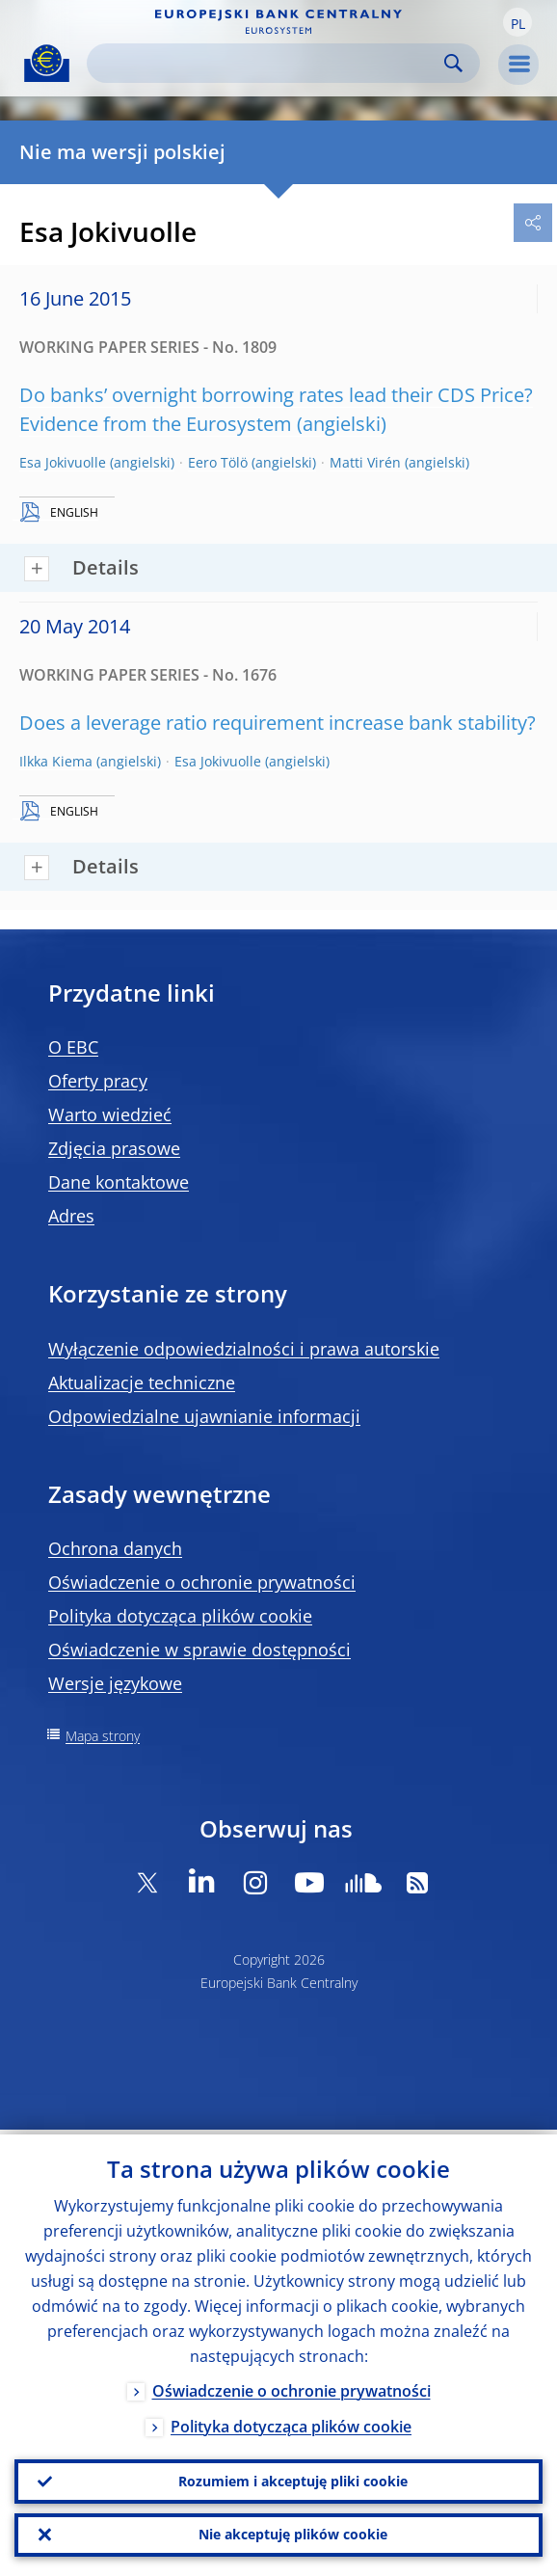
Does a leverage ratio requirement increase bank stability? (277, 723)
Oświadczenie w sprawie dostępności (199, 1649)
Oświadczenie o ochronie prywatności (202, 1582)
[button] (517, 22)
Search (453, 63)
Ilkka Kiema (56, 761)
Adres (71, 1215)
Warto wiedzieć (110, 1114)
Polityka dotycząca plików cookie (180, 1615)
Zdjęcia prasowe (114, 1148)
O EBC (73, 1047)
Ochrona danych (115, 1548)
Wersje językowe (115, 1683)
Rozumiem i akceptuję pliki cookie (293, 2477)
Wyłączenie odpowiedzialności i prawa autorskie (243, 1348)
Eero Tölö (218, 462)
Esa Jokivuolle (62, 462)
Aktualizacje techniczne (141, 1382)
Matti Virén (365, 462)
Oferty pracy (97, 1080)
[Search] (268, 63)
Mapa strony (103, 1736)
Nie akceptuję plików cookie (293, 2533)
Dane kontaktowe (118, 1182)
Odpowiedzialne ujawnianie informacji (204, 1416)
